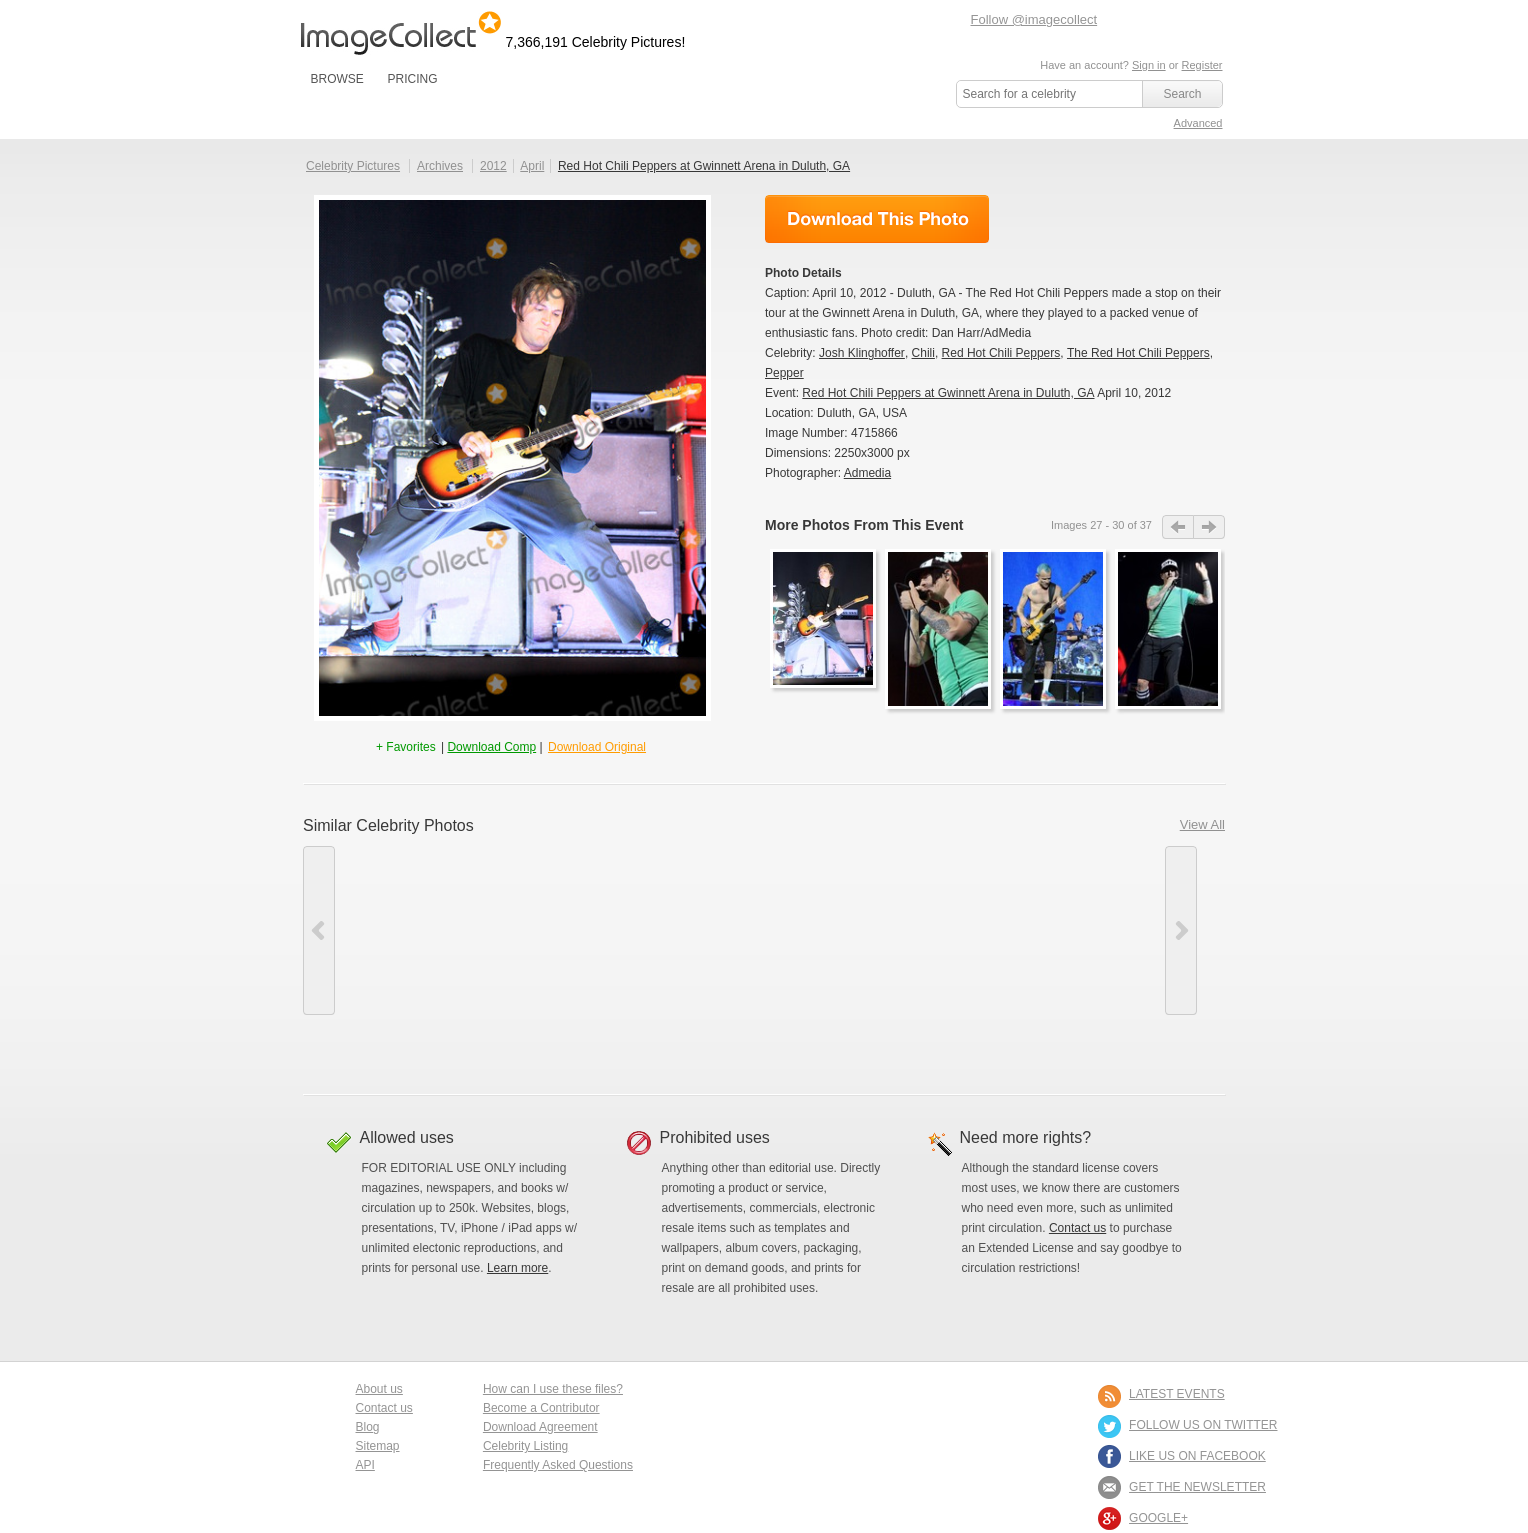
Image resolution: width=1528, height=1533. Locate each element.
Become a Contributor (541, 1408)
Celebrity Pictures (353, 166)
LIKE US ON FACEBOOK (1197, 1456)
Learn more (517, 1268)
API (365, 1465)
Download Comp (491, 747)
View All (1202, 824)
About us (379, 1389)
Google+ (1158, 1518)
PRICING (412, 79)
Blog (368, 1427)
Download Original (597, 747)
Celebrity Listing (525, 1446)
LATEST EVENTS (1177, 1394)
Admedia (867, 473)
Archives (440, 166)
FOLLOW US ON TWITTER (1203, 1425)
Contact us (1077, 1228)
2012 (493, 166)
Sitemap (378, 1446)
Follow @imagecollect (1034, 19)
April (532, 166)
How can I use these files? (553, 1389)
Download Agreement (540, 1427)
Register (1202, 65)
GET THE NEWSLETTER (1197, 1487)
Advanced (1198, 123)
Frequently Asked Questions (558, 1465)
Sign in (1149, 65)
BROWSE (337, 79)
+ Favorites (407, 747)
